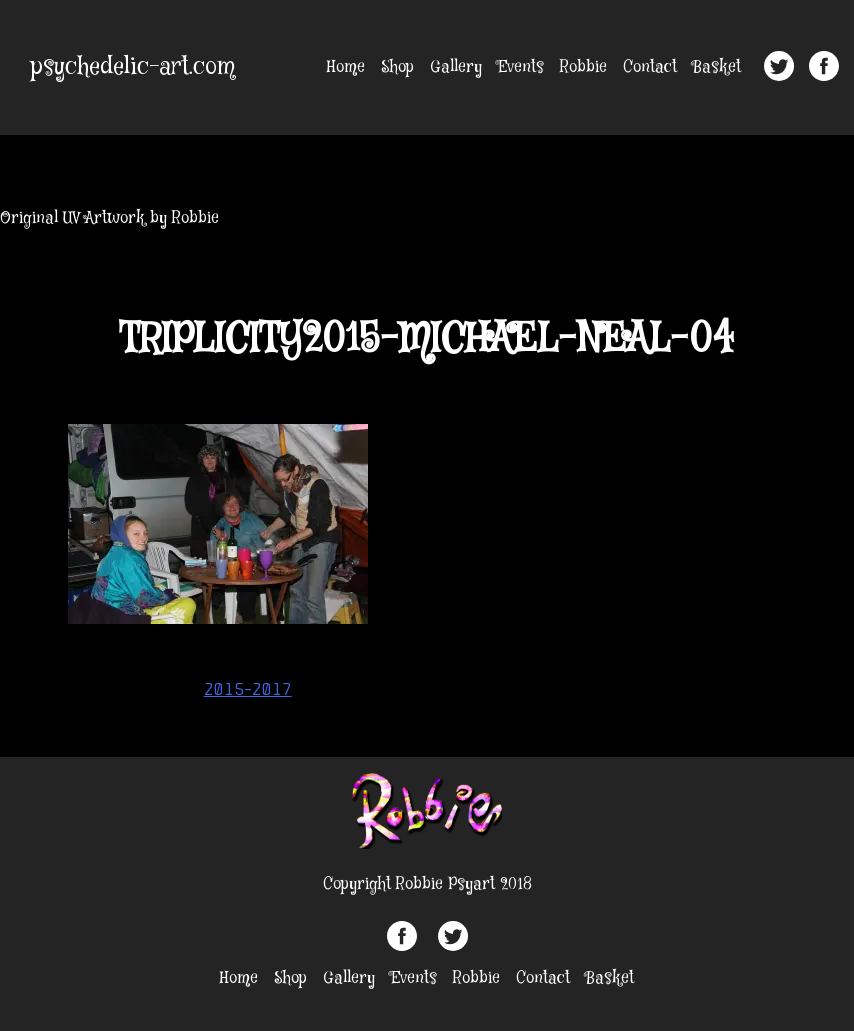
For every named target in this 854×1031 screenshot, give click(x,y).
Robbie (583, 67)
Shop (397, 67)
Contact (650, 67)
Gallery (456, 67)
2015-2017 (248, 689)
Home (346, 67)
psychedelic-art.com (133, 67)
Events (521, 67)
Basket (717, 67)
